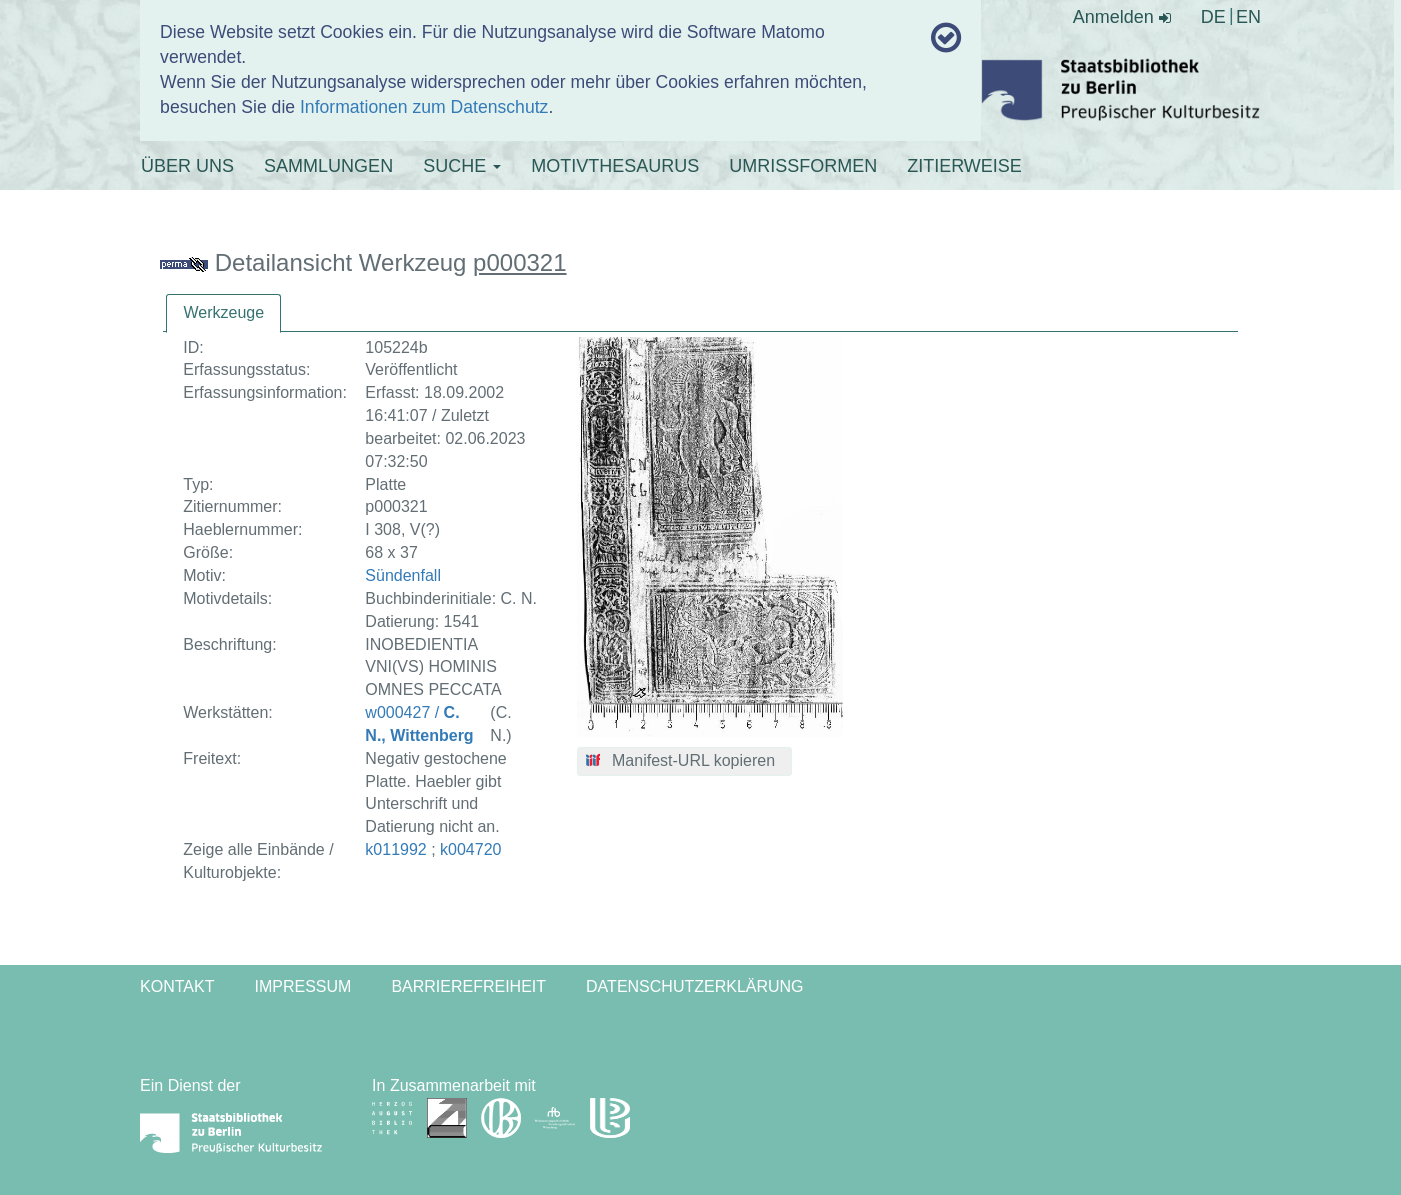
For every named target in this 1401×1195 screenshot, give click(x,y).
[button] (684, 762)
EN (1248, 17)
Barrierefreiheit (468, 986)
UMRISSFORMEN (803, 166)
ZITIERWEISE (964, 166)
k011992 (395, 849)
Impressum (302, 986)
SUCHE (462, 166)
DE (1213, 17)
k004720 (470, 849)
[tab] (223, 313)
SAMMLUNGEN (328, 166)
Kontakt (177, 986)
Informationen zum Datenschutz (424, 107)
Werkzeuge (223, 312)
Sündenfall (403, 575)
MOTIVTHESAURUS (615, 166)
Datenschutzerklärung (695, 986)
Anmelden (1122, 17)
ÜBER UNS (187, 166)
